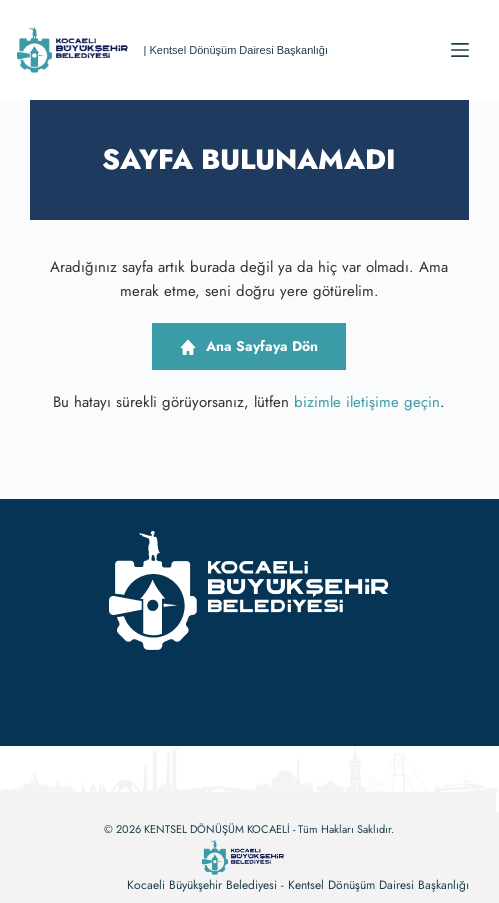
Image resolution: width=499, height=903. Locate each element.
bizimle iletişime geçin (367, 402)
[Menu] (460, 50)
